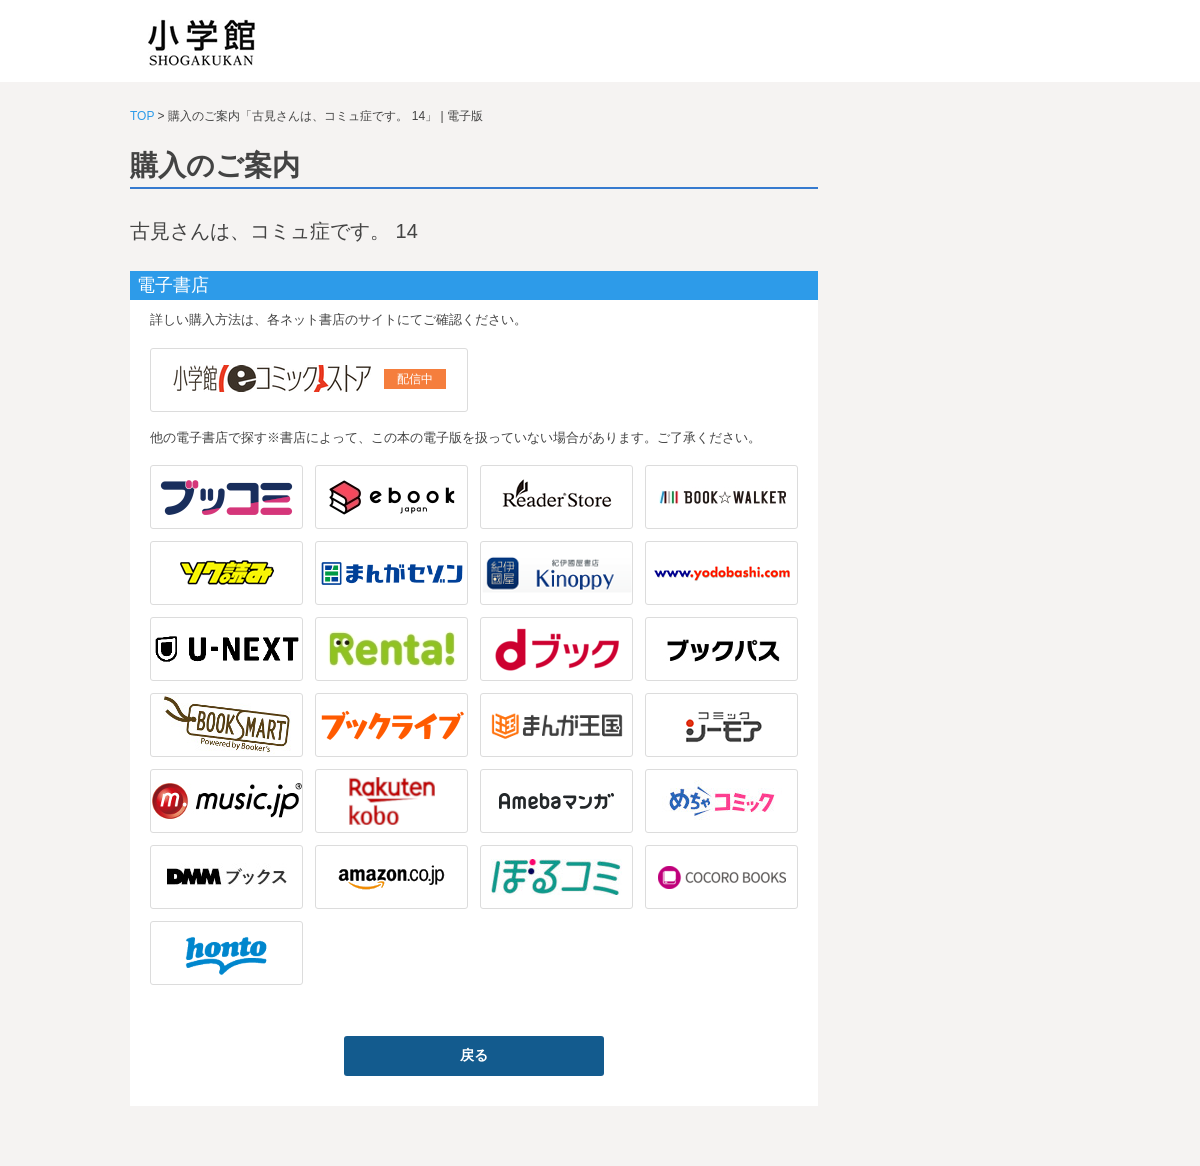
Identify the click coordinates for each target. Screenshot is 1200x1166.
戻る (474, 1055)
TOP (142, 116)
